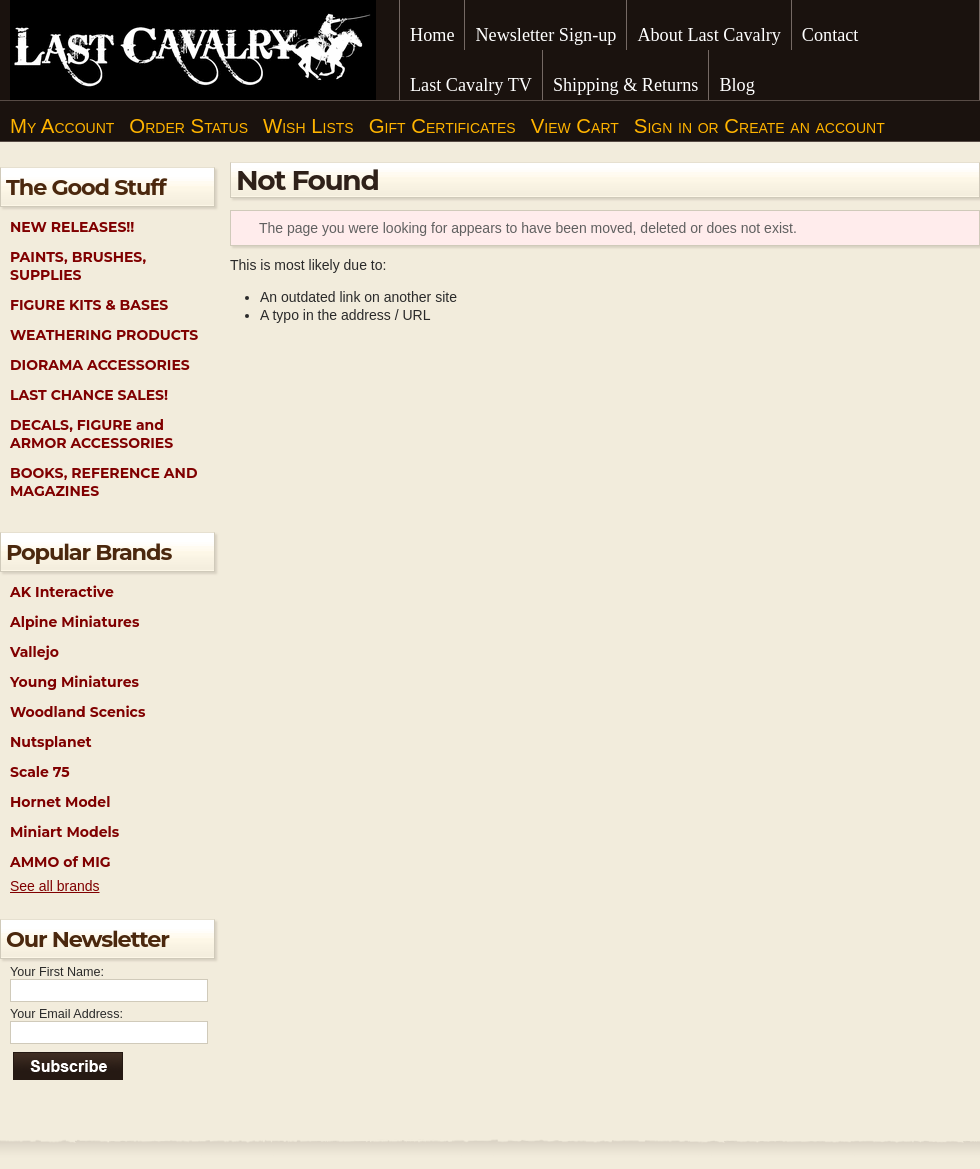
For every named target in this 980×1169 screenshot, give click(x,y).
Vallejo (34, 652)
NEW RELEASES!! (72, 227)
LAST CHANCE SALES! (89, 395)
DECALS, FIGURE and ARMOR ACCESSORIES (91, 434)
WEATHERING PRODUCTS (104, 335)
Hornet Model (60, 802)
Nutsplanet (51, 742)
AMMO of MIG (60, 862)
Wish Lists (308, 126)
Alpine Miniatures (74, 622)
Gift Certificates (442, 126)
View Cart (575, 126)
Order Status (188, 126)
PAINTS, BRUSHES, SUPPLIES (78, 266)
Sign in (663, 126)
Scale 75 (40, 772)
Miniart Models (64, 832)
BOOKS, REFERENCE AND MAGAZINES (103, 482)
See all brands (55, 886)
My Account (62, 126)
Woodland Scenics (77, 712)
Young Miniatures (74, 682)
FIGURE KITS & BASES (89, 305)
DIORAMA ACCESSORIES (100, 365)
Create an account (804, 126)
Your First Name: (57, 972)
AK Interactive (62, 592)
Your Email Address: (66, 1014)
